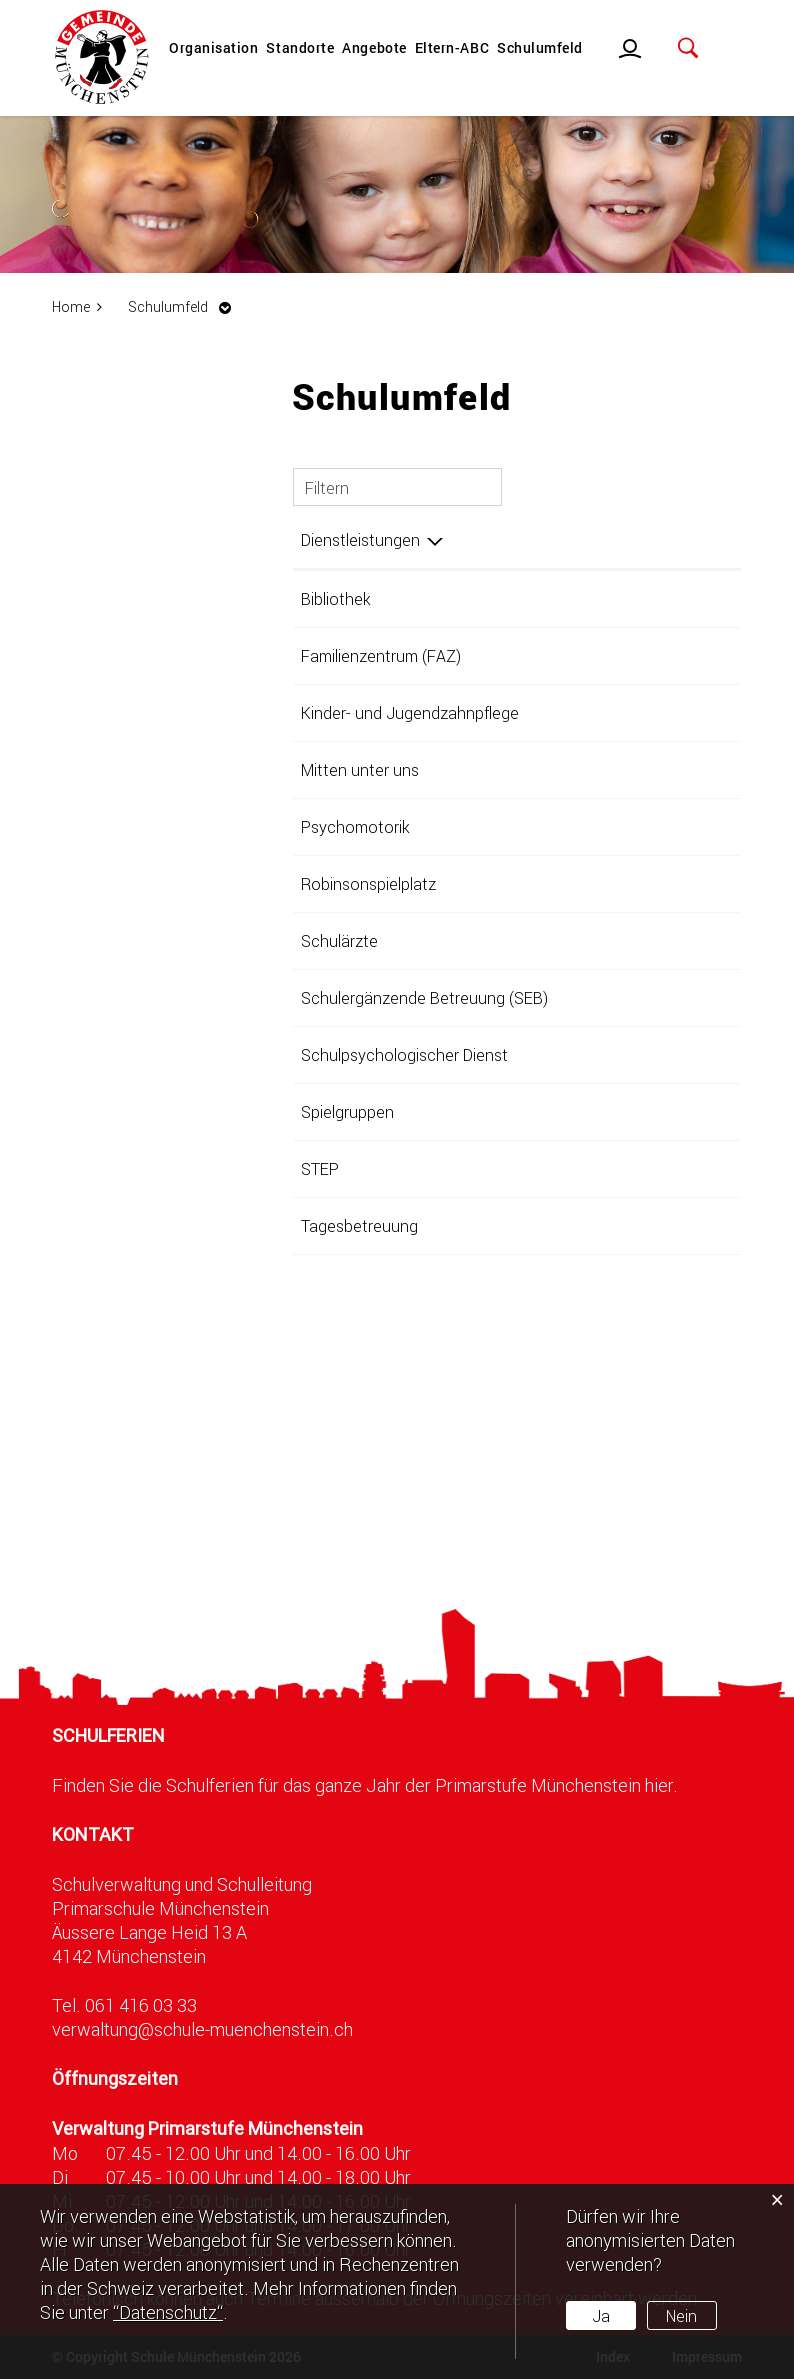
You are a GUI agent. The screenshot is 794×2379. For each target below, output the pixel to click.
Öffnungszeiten (115, 2078)
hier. (661, 1785)
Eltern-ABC (452, 47)
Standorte (300, 47)
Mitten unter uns (360, 769)
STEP (320, 1168)
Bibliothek (336, 598)
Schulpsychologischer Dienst (404, 1054)
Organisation (213, 47)
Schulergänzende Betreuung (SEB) (424, 997)
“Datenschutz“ (168, 2312)
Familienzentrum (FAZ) (381, 655)
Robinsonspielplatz (368, 883)
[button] (185, 306)
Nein (681, 2315)
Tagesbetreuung (359, 1225)
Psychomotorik (355, 826)
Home (71, 306)
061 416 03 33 (141, 2005)
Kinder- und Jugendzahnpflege (410, 712)
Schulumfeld (540, 47)
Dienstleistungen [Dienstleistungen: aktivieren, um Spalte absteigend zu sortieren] (360, 539)
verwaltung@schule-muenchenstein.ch (202, 2029)
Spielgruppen (347, 1111)
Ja (601, 2315)
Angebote (374, 47)
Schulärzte (339, 940)
